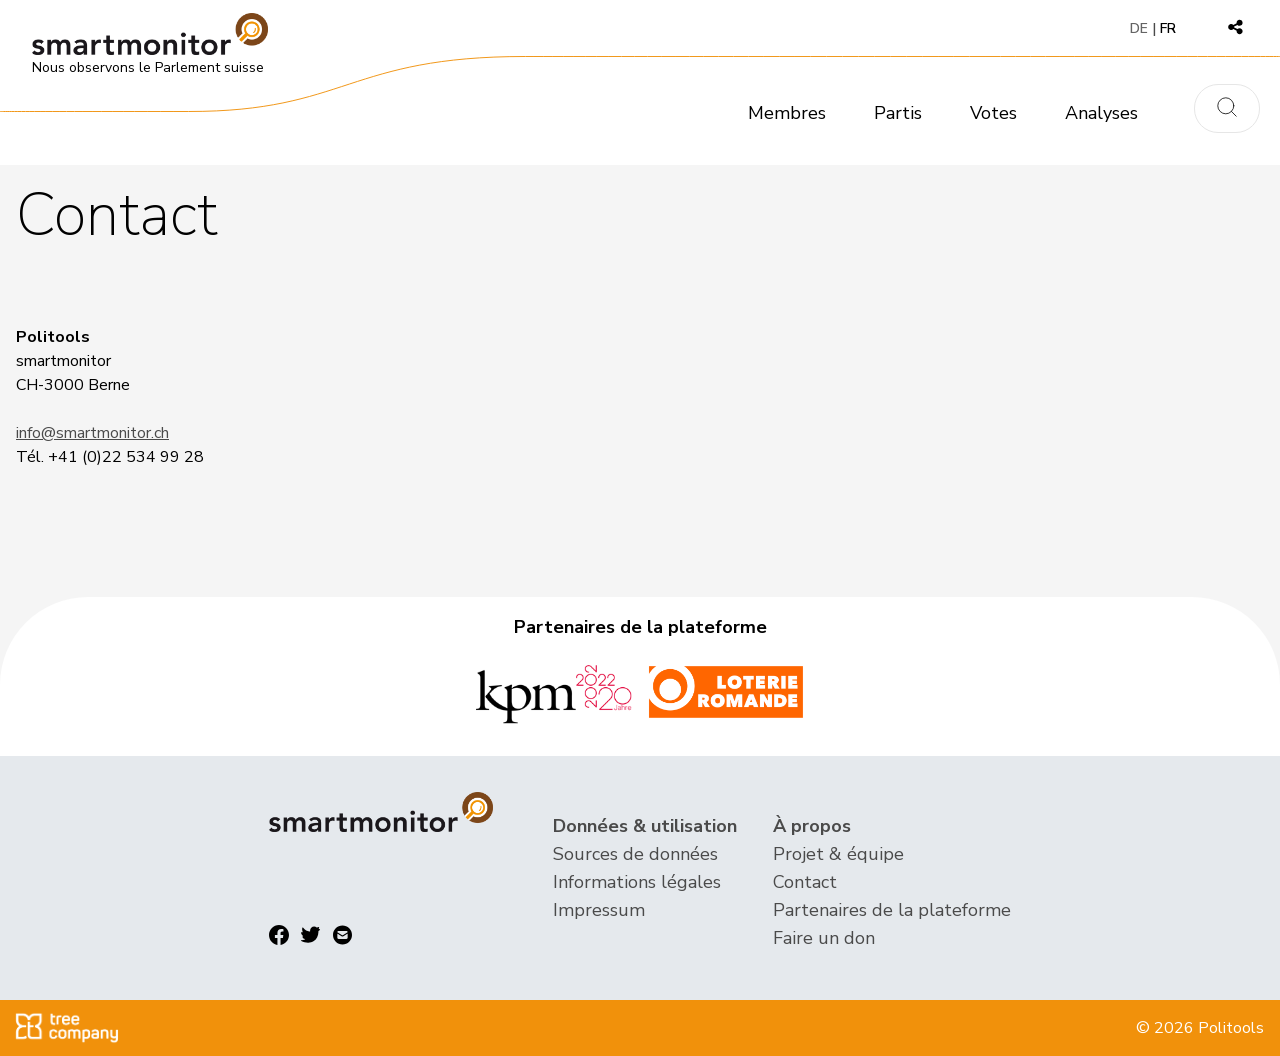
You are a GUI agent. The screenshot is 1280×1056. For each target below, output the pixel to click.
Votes (993, 113)
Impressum (599, 910)
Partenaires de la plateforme (892, 910)
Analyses (1101, 113)
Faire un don (824, 938)
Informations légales (637, 882)
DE (1139, 28)
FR (1168, 28)
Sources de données (635, 854)
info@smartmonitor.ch (92, 433)
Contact (805, 882)
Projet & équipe (838, 854)
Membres (787, 113)
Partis (898, 113)
